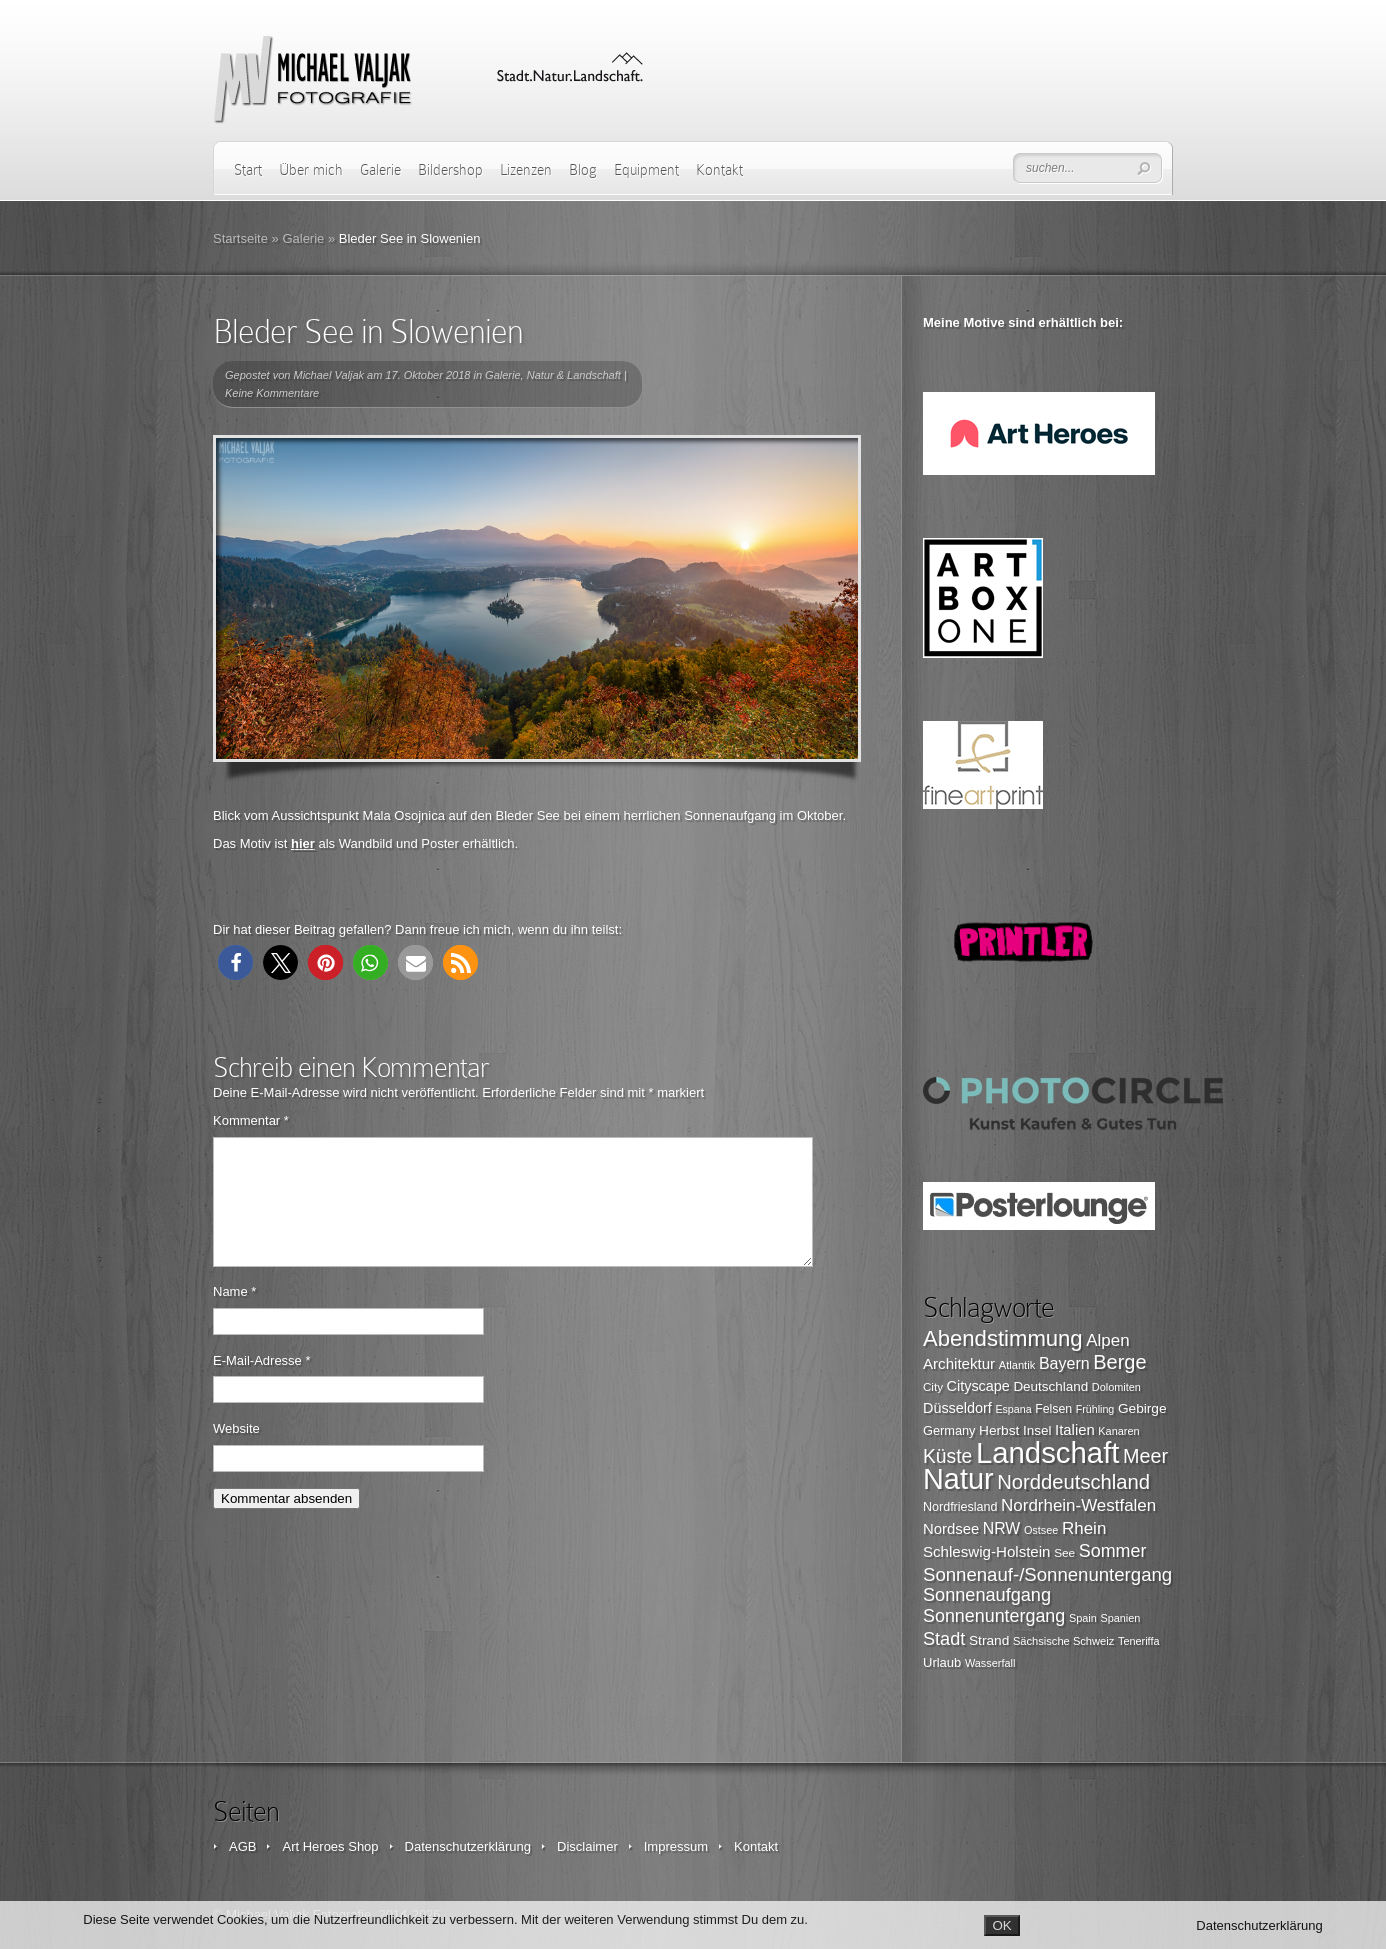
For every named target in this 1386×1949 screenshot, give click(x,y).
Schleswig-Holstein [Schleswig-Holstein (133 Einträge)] (987, 1551)
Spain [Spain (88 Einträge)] (1083, 1618)
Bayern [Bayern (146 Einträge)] (1064, 1363)
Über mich (311, 170)
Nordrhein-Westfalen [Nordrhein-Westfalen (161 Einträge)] (1078, 1505)
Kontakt (719, 170)
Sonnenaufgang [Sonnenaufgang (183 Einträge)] (987, 1595)
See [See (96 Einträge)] (1064, 1553)
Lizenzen (526, 170)
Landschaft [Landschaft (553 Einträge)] (1048, 1452)
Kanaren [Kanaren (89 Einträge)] (1118, 1431)
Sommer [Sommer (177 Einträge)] (1113, 1551)
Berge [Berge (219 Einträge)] (1119, 1362)
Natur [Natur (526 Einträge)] (958, 1479)
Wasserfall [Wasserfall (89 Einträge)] (990, 1663)
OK (1001, 1925)
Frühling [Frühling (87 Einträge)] (1095, 1409)
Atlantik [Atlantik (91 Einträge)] (1017, 1365)
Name (234, 1315)
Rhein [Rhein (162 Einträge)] (1084, 1528)
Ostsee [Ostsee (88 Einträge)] (1041, 1530)
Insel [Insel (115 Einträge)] (1037, 1430)
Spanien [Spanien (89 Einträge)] (1120, 1618)
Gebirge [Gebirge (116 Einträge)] (1142, 1408)
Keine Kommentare (272, 393)
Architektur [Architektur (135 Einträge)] (959, 1363)
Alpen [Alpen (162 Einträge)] (1107, 1340)
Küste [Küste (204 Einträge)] (947, 1456)
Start (248, 170)
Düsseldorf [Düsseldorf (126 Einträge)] (957, 1408)
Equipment (646, 170)
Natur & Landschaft (574, 375)
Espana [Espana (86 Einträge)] (1013, 1409)
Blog (583, 170)
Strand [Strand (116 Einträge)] (989, 1640)
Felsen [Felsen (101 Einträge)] (1053, 1409)
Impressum (676, 1846)
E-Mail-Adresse (262, 1384)
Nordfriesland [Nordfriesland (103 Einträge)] (960, 1507)
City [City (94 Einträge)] (933, 1386)
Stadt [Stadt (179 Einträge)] (944, 1639)
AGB (242, 1846)
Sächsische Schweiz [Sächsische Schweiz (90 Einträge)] (1063, 1641)
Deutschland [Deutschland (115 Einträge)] (1050, 1386)
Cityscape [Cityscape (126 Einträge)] (978, 1386)
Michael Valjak (329, 375)
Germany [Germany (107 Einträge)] (949, 1430)
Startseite (240, 238)
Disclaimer (587, 1846)
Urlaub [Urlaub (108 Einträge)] (942, 1662)
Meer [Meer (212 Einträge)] (1145, 1456)
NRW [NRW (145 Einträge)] (1001, 1528)
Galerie (380, 170)
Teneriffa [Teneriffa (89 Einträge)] (1139, 1641)
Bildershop (450, 170)
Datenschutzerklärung (468, 1846)
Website (236, 1452)
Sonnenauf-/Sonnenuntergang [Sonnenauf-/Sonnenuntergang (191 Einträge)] (1047, 1574)
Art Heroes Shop (330, 1846)
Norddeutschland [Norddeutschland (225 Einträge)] (1073, 1482)
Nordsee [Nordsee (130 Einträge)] (951, 1529)
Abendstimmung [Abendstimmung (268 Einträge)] (1003, 1338)
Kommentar (251, 1120)
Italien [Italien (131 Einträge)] (1075, 1430)
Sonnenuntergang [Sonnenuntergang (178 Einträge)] (994, 1616)
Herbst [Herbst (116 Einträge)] (999, 1430)
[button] (235, 962)
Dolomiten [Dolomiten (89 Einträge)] (1116, 1387)
